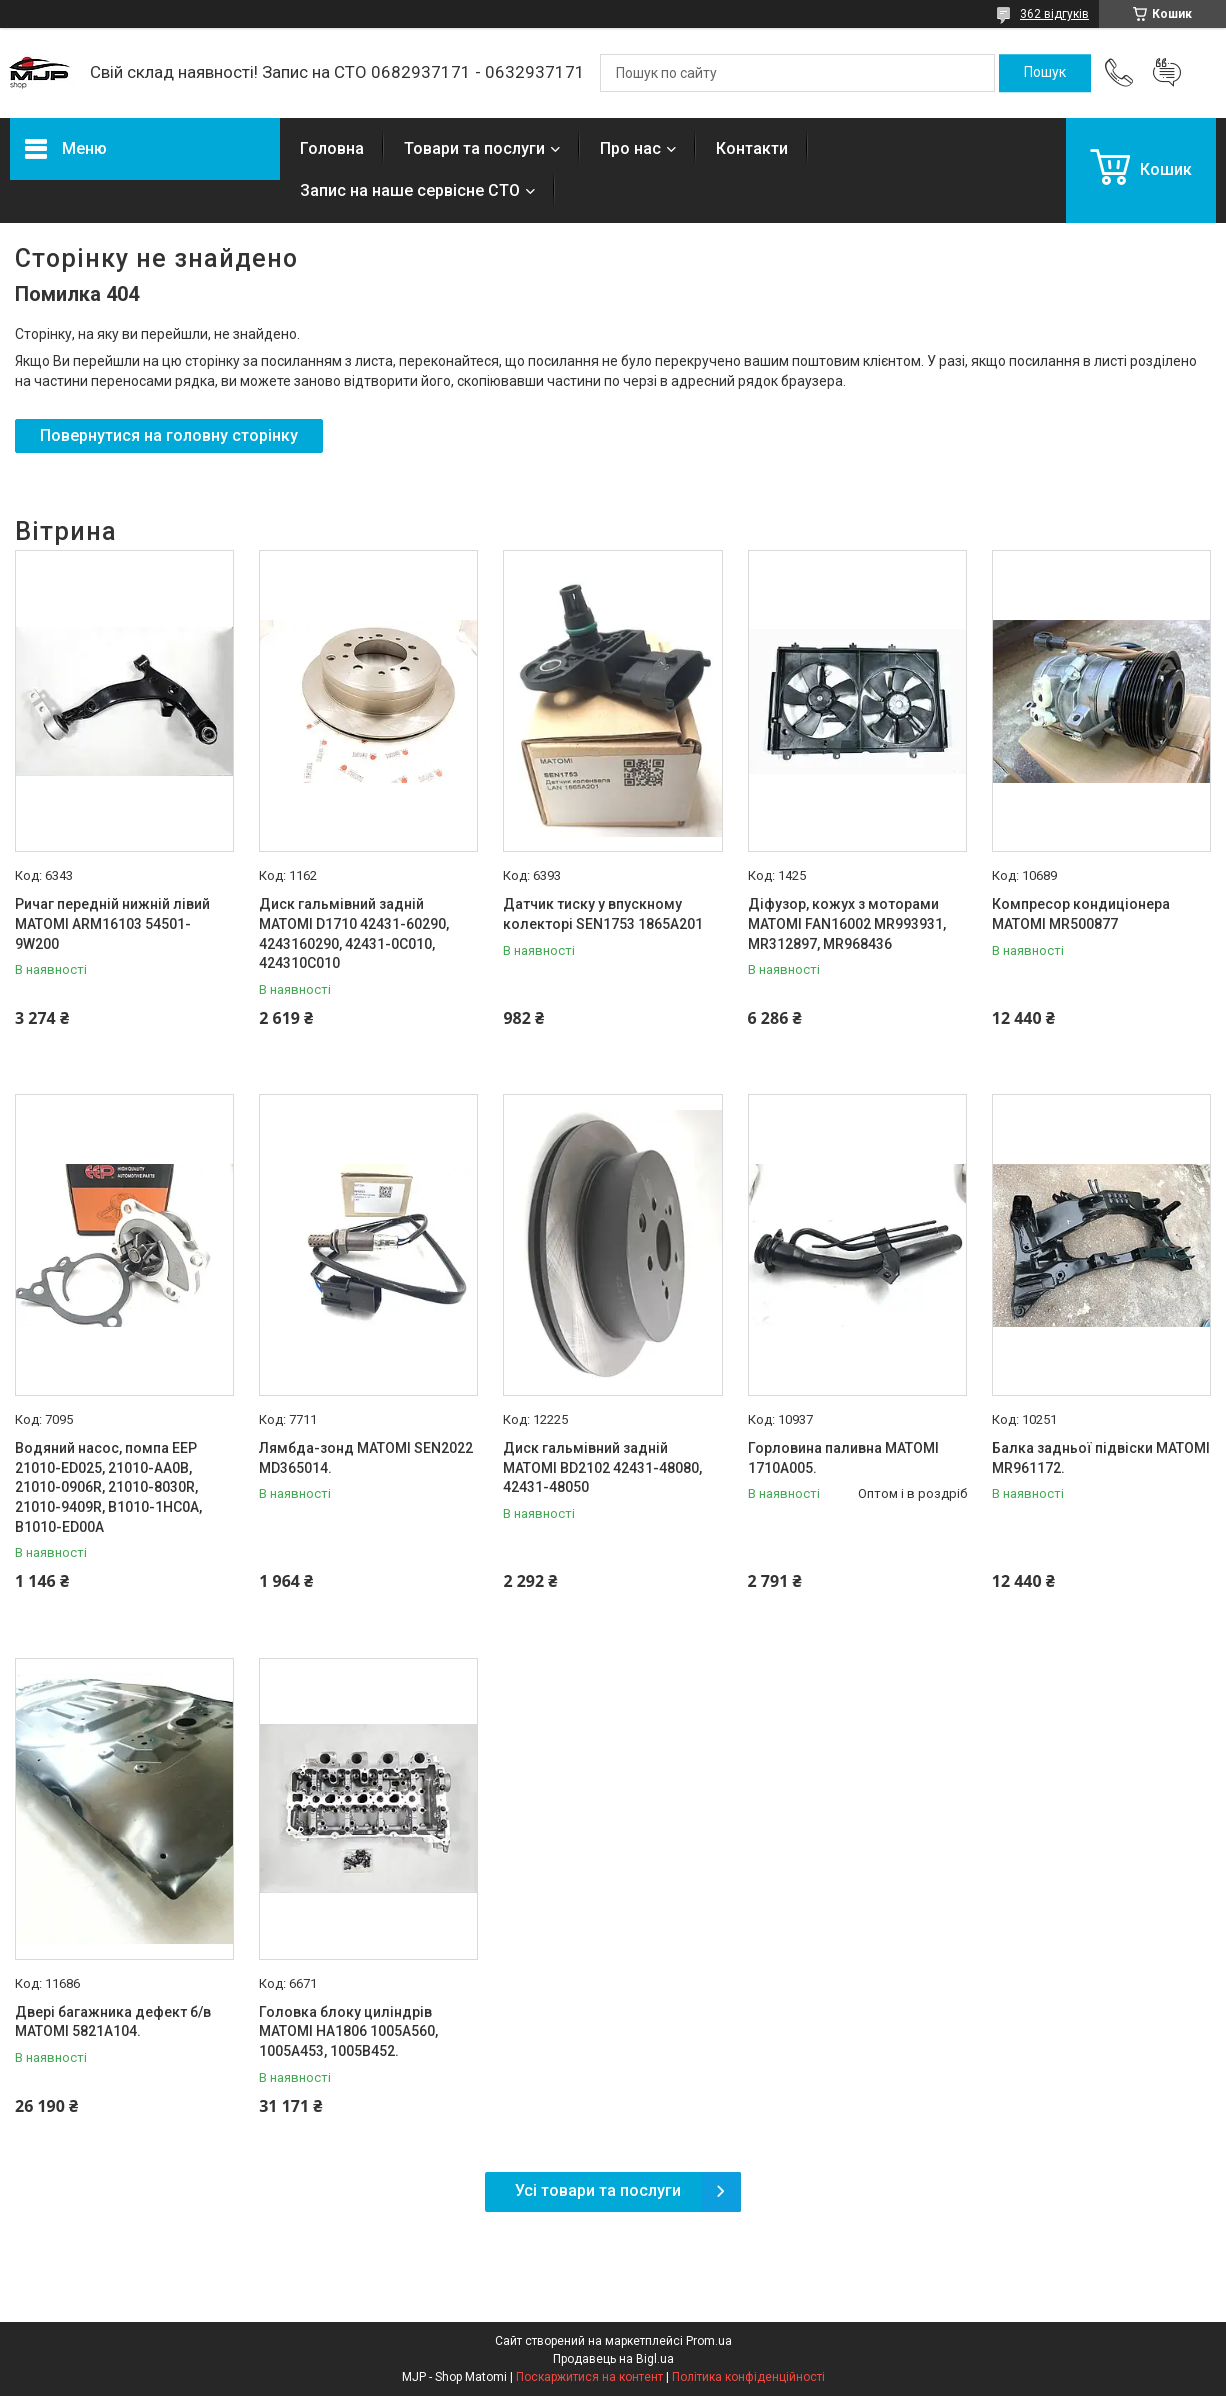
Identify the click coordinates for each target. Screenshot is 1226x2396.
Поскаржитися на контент (589, 2377)
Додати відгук (1167, 73)
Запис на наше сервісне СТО (410, 190)
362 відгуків (1054, 14)
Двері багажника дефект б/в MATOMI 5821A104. (113, 2022)
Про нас (630, 148)
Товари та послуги (474, 148)
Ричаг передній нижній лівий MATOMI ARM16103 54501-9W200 (112, 923)
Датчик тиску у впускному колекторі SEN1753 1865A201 (603, 914)
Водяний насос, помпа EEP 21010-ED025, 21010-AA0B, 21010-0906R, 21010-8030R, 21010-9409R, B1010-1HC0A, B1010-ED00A (108, 1487)
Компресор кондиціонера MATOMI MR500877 (1081, 914)
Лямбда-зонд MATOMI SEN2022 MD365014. (366, 1458)
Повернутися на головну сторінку (169, 435)
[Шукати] (1045, 73)
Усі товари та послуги (598, 2190)
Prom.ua (709, 2341)
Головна (332, 148)
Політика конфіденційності (748, 2377)
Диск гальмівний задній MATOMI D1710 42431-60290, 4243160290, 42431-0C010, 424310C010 (354, 933)
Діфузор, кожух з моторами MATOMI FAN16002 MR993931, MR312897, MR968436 (847, 923)
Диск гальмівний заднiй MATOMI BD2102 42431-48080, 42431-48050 (602, 1467)
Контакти (752, 148)
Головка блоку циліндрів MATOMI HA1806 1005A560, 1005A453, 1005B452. (348, 2031)
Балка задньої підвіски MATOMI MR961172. (1101, 1458)
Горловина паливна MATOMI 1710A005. (843, 1458)
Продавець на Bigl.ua (613, 2359)
